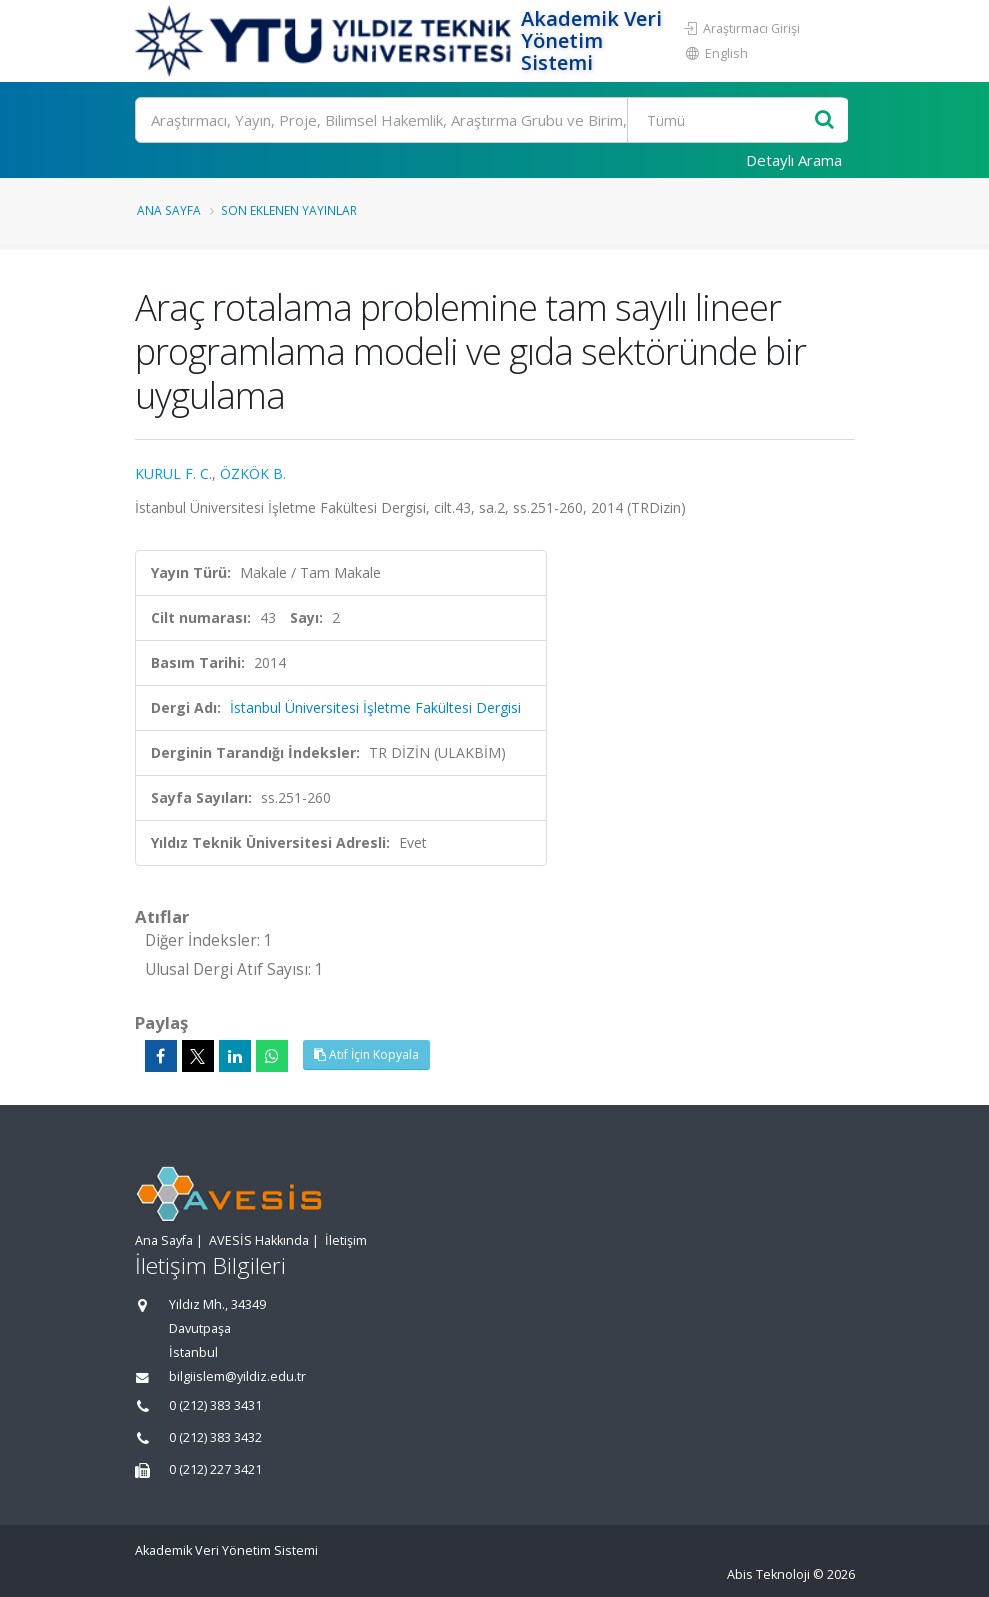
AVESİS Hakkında (259, 1240)
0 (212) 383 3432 (215, 1437)
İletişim (346, 1240)
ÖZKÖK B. (253, 473)
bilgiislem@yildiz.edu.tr (237, 1376)
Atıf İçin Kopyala (366, 1054)
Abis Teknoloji (768, 1574)
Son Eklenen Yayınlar (289, 210)
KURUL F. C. (173, 473)
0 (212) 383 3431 (215, 1405)
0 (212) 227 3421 (215, 1469)
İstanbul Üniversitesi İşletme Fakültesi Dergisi (375, 707)
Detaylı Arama (794, 160)
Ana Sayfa (169, 210)
